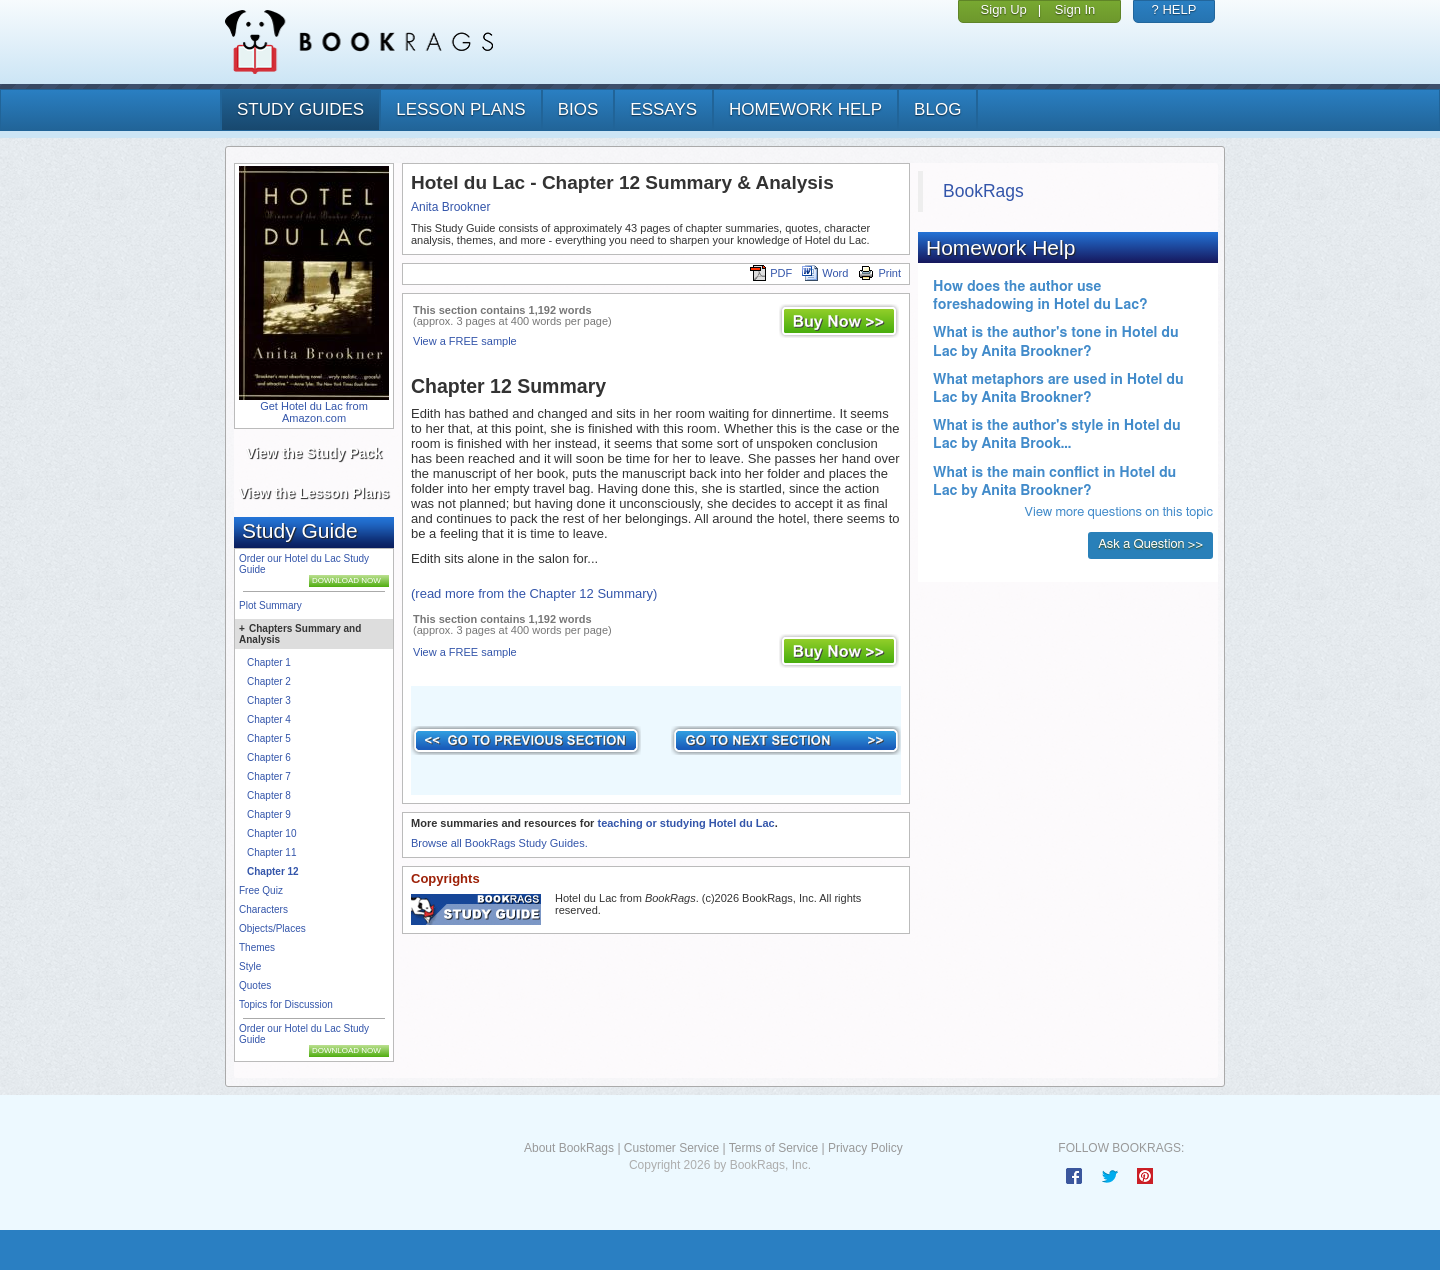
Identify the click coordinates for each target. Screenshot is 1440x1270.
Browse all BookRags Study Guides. (499, 843)
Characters (263, 909)
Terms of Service (773, 1148)
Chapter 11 (271, 852)
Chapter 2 (269, 681)
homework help (805, 109)
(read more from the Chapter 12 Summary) (534, 593)
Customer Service (671, 1148)
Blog (937, 109)
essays (663, 109)
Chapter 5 (269, 738)
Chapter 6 (269, 757)
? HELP (1174, 9)
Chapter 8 (269, 795)
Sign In (1075, 9)
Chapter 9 (269, 814)
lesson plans (460, 109)
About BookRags (569, 1148)
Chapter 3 (269, 700)
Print (879, 273)
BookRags (983, 191)
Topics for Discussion (286, 1004)
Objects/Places (272, 928)
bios (578, 109)
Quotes (255, 985)
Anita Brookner (450, 207)
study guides (300, 109)
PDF (771, 273)
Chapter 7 (269, 776)
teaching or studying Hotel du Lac (685, 823)
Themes (257, 947)
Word (825, 273)
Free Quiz (261, 890)
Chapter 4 (269, 719)
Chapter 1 (269, 662)
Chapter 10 (271, 833)
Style (250, 966)
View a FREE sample (465, 341)
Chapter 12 (273, 871)
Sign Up (1004, 9)
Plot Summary (270, 605)
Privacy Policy (865, 1148)
